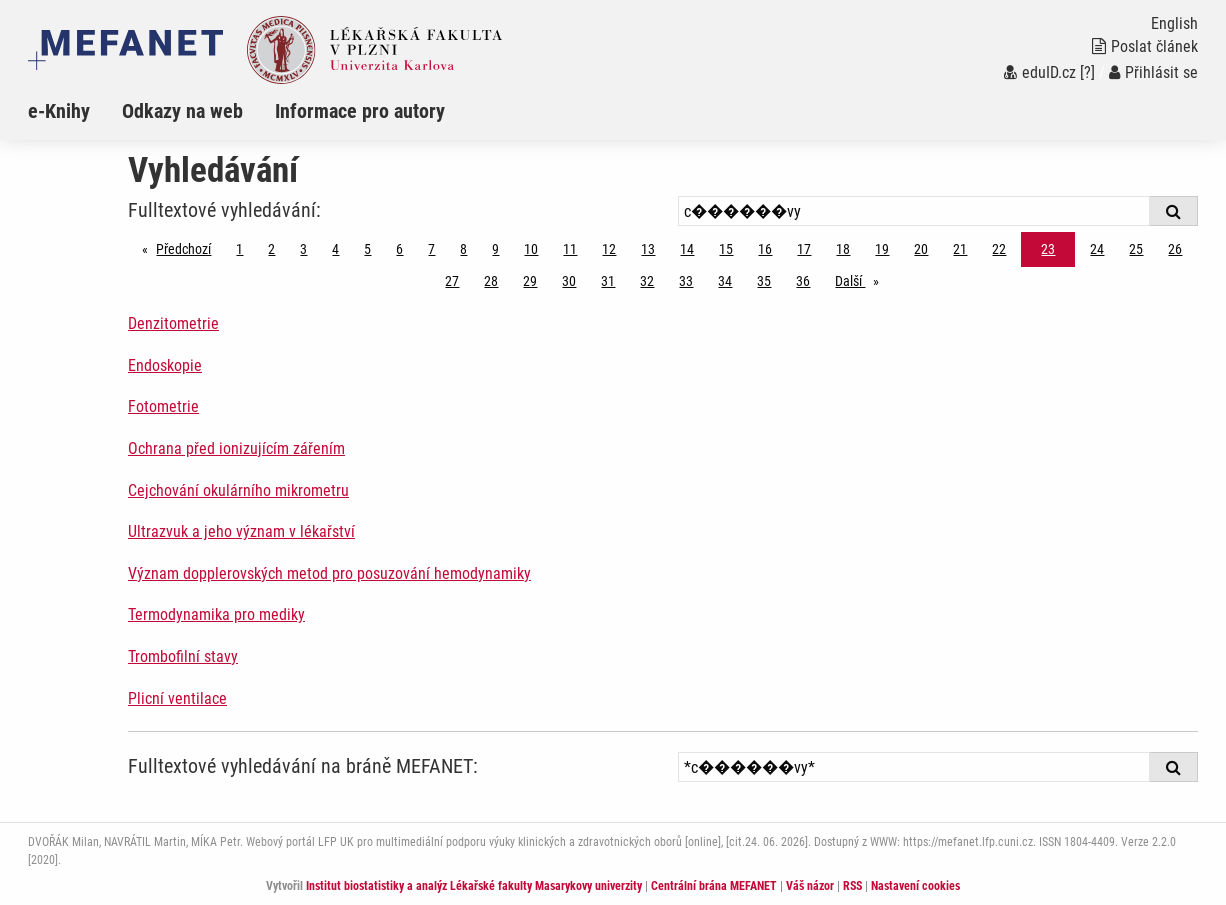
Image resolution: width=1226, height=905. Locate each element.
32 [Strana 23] (647, 281)
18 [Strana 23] (843, 249)
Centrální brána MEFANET (714, 886)
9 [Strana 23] (495, 249)
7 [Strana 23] (431, 249)
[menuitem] (75, 111)
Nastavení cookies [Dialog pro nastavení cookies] (915, 886)
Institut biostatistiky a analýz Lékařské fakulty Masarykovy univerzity (474, 886)
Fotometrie (163, 406)
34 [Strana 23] (725, 281)
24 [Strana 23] (1097, 249)
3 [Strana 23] (303, 249)
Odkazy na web (182, 111)
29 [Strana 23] (530, 281)
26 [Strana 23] (1175, 249)
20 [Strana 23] (921, 249)
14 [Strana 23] (687, 249)
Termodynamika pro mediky (216, 614)
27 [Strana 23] (452, 281)
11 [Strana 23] (570, 249)
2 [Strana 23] (271, 249)
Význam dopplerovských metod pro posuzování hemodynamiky (329, 573)
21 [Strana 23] (960, 249)
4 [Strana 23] (335, 249)
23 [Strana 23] (1048, 249)
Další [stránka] (862, 279)
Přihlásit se (1153, 72)
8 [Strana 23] (463, 249)
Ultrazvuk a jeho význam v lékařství (241, 531)
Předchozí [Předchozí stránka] (188, 247)
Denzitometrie (173, 323)
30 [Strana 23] (569, 281)
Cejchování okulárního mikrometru (238, 490)
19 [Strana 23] (882, 249)
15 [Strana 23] (726, 249)
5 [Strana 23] (367, 249)
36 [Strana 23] (803, 281)
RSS (852, 886)
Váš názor (810, 886)
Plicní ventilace (177, 698)
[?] (1087, 72)
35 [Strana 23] (764, 281)
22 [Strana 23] (999, 249)
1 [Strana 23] (239, 249)
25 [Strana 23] (1136, 249)
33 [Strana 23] (686, 281)
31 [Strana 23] (608, 281)
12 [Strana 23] (609, 249)
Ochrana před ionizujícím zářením (236, 448)
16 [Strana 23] (765, 249)
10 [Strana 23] (531, 249)
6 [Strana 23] (399, 249)
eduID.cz (1040, 72)
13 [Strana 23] (648, 249)
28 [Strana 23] (491, 281)
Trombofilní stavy (183, 656)
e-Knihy (59, 111)
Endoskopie (165, 365)
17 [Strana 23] (804, 249)
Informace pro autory (360, 111)
